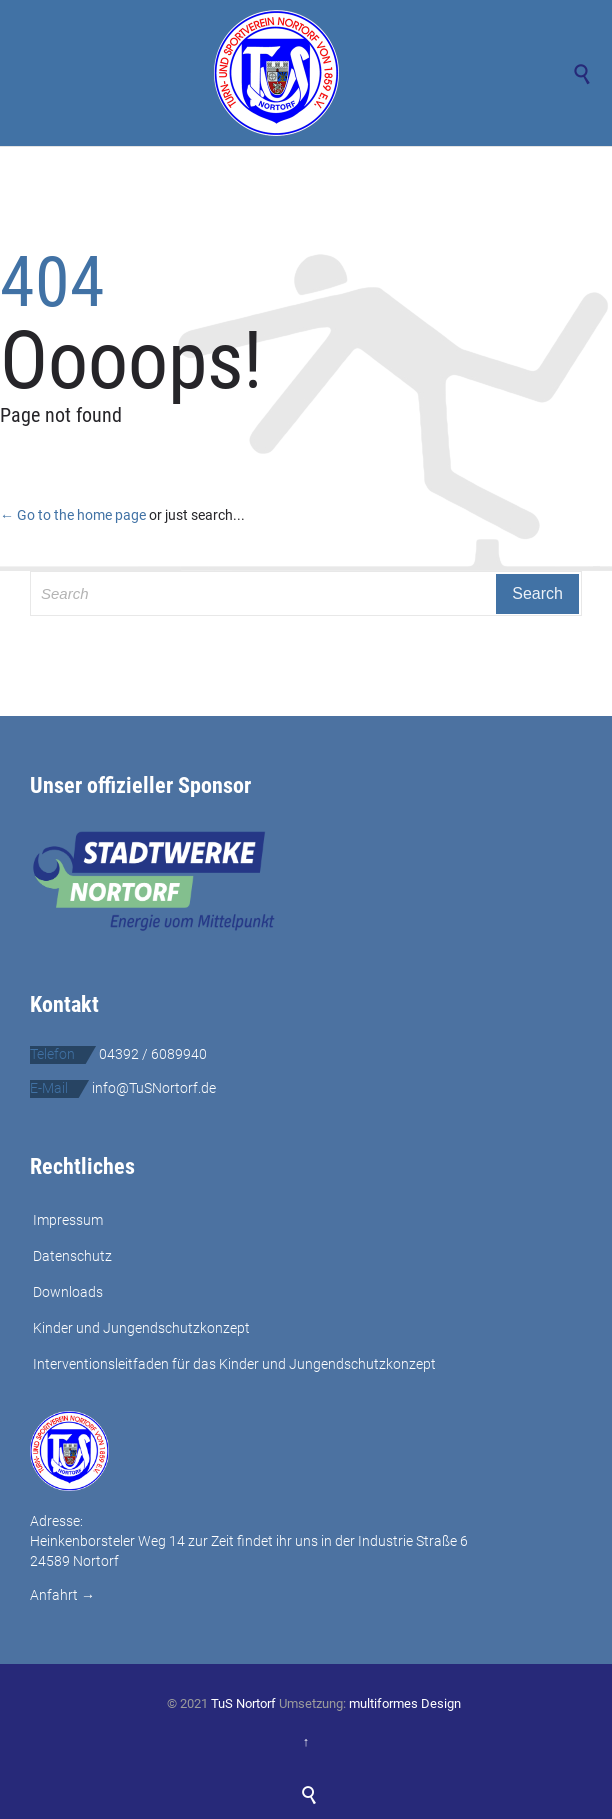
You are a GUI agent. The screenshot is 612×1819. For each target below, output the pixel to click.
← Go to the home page (73, 515)
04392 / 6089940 (153, 1054)
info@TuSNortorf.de (154, 1088)
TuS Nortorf (243, 1703)
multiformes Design (405, 1703)
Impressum (68, 1220)
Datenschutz (72, 1256)
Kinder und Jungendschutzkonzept (141, 1328)
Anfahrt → (62, 1595)
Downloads (68, 1292)
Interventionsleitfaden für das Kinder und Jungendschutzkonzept (234, 1364)
